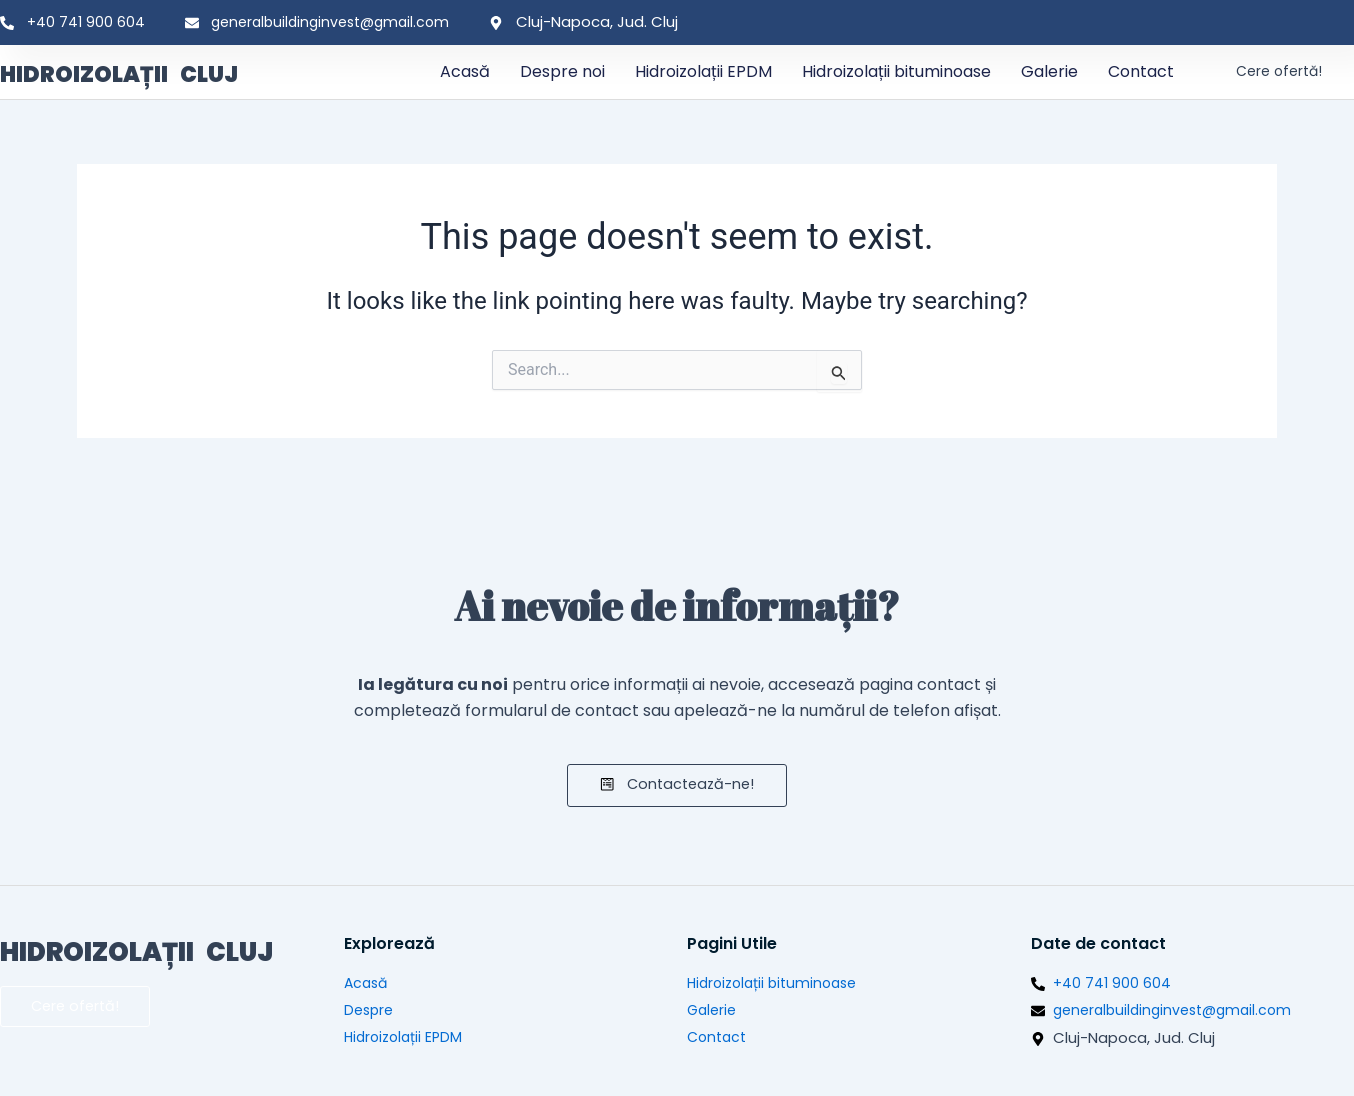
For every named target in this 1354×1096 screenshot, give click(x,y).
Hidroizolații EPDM (703, 71)
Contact (1141, 71)
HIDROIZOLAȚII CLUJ (157, 72)
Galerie (1049, 71)
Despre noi (562, 71)
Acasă (465, 71)
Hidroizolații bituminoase (896, 71)
